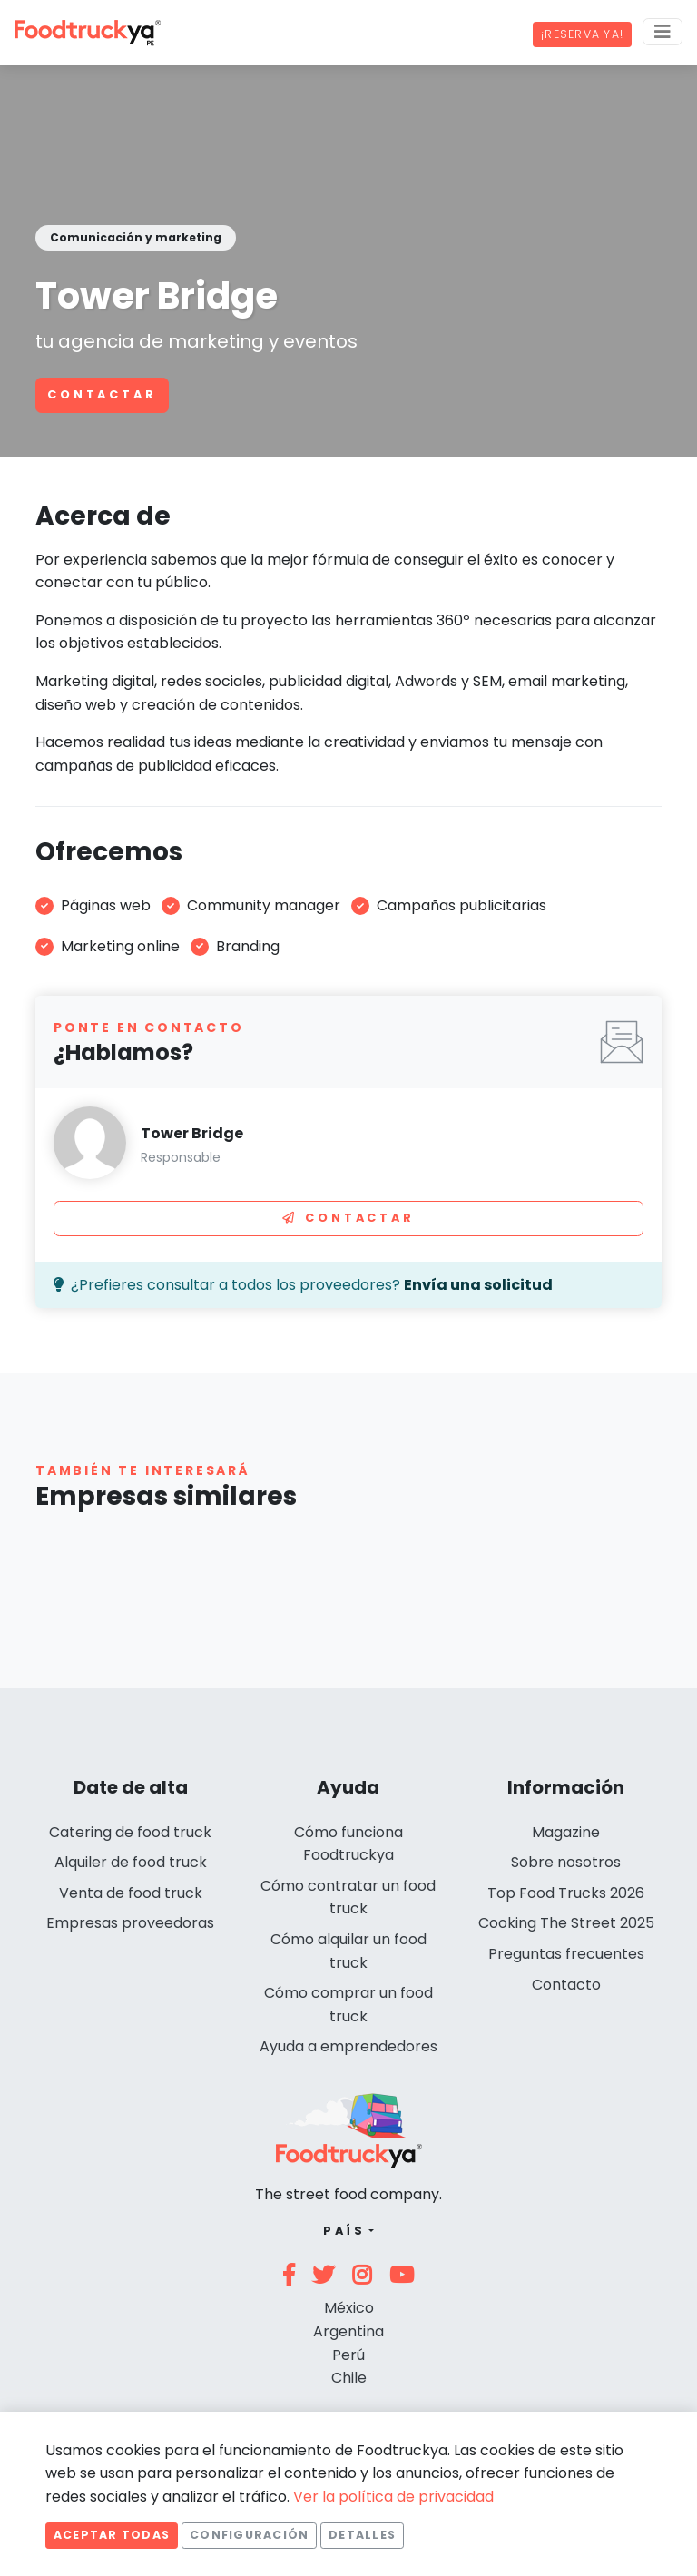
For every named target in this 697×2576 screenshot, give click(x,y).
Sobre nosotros (566, 1862)
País (344, 2230)
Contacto (566, 1984)
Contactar (102, 394)
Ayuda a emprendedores (348, 2046)
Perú (348, 2355)
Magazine (566, 1832)
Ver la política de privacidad (393, 2496)
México (349, 2307)
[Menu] (662, 31)
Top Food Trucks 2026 (565, 1893)
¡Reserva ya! (582, 34)
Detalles (362, 2534)
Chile (349, 2377)
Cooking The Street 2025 (566, 1922)
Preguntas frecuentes (566, 1953)
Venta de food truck (130, 1893)
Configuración (249, 2534)
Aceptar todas (112, 2534)
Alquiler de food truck (130, 1862)
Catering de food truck (130, 1832)
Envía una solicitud (478, 1284)
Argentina (348, 2331)
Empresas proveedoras (130, 1922)
